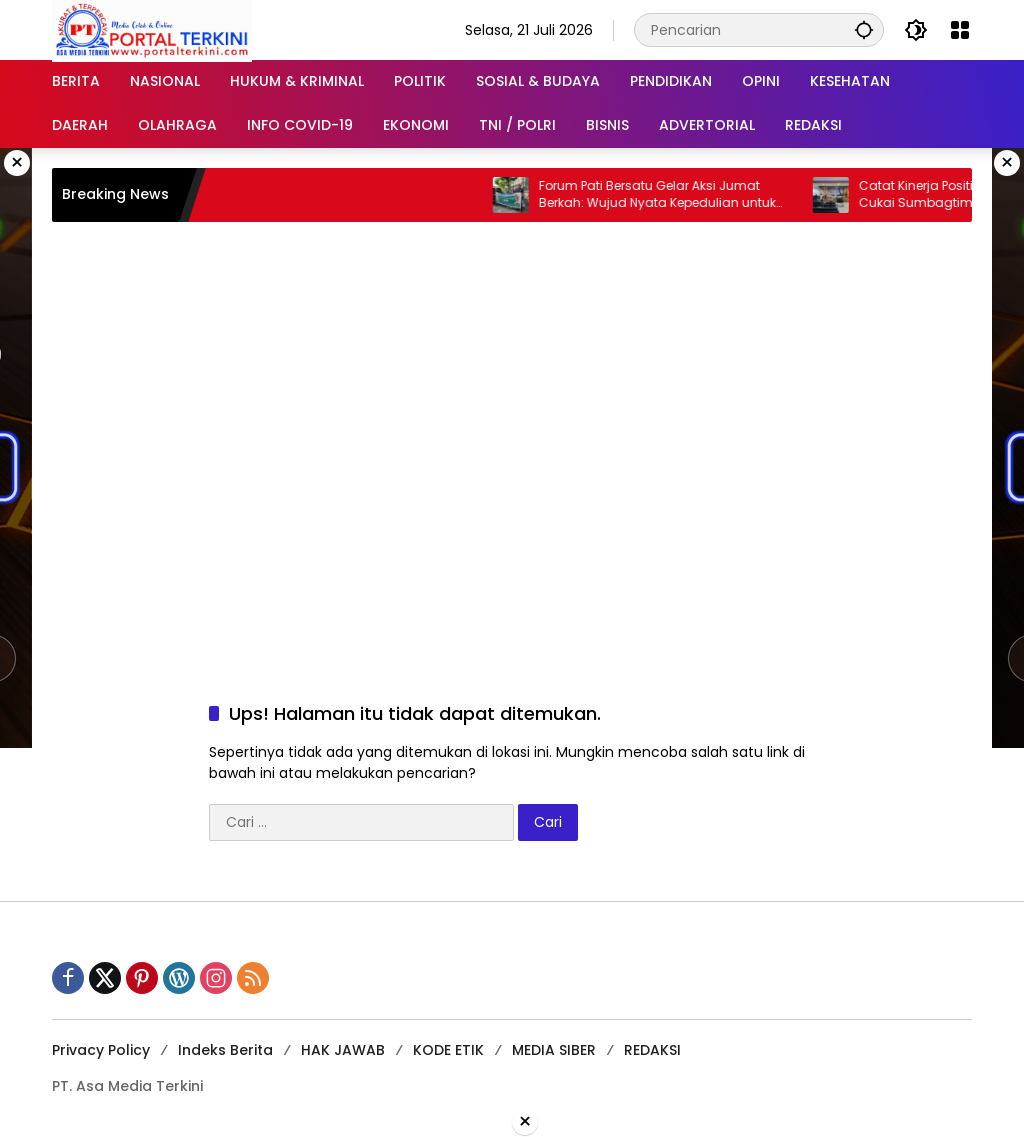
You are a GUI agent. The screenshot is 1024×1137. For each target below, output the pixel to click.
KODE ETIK (448, 1050)
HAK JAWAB (343, 1050)
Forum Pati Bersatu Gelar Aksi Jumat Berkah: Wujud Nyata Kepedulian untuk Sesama (667, 195)
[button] (864, 29)
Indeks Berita (225, 1050)
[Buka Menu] (960, 30)
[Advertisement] (512, 382)
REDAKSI (652, 1050)
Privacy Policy (101, 1050)
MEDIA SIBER (554, 1050)
